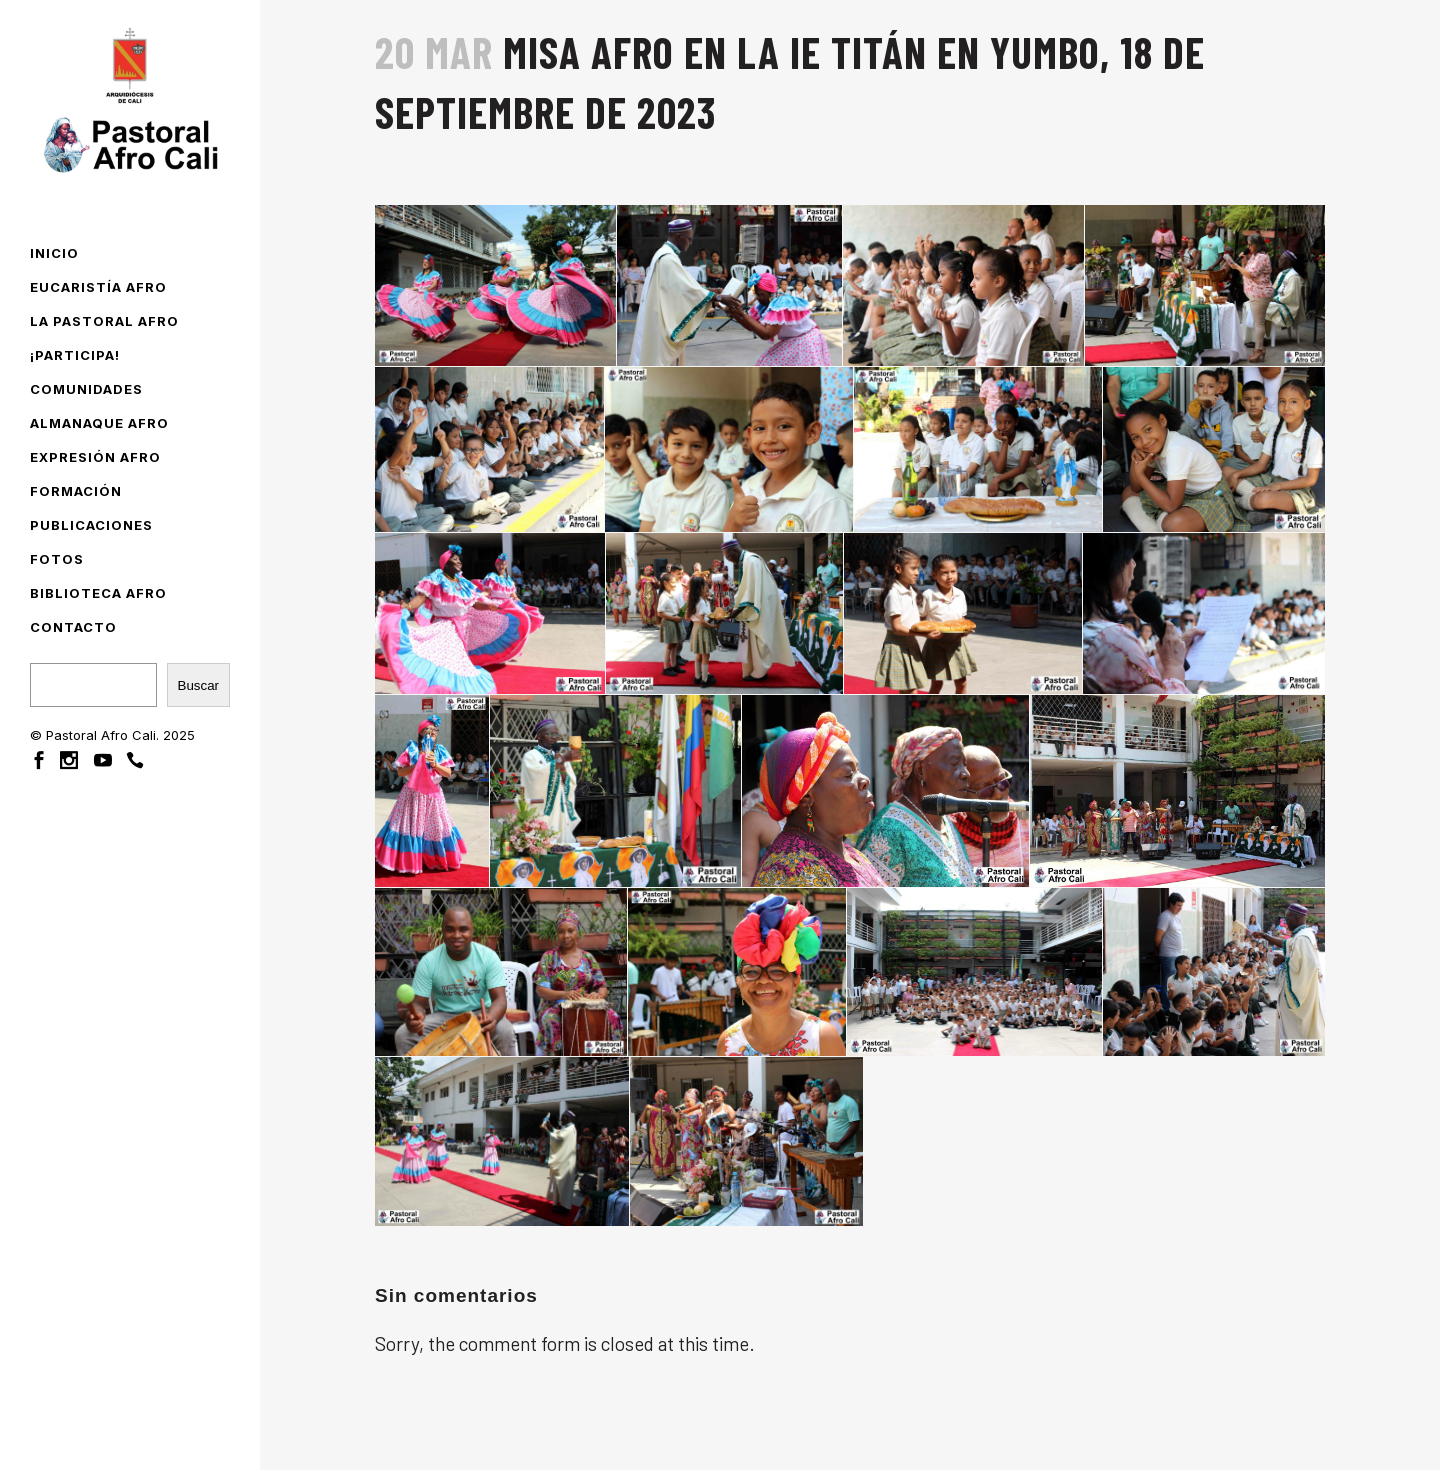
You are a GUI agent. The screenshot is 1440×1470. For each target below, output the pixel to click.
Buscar (198, 685)
